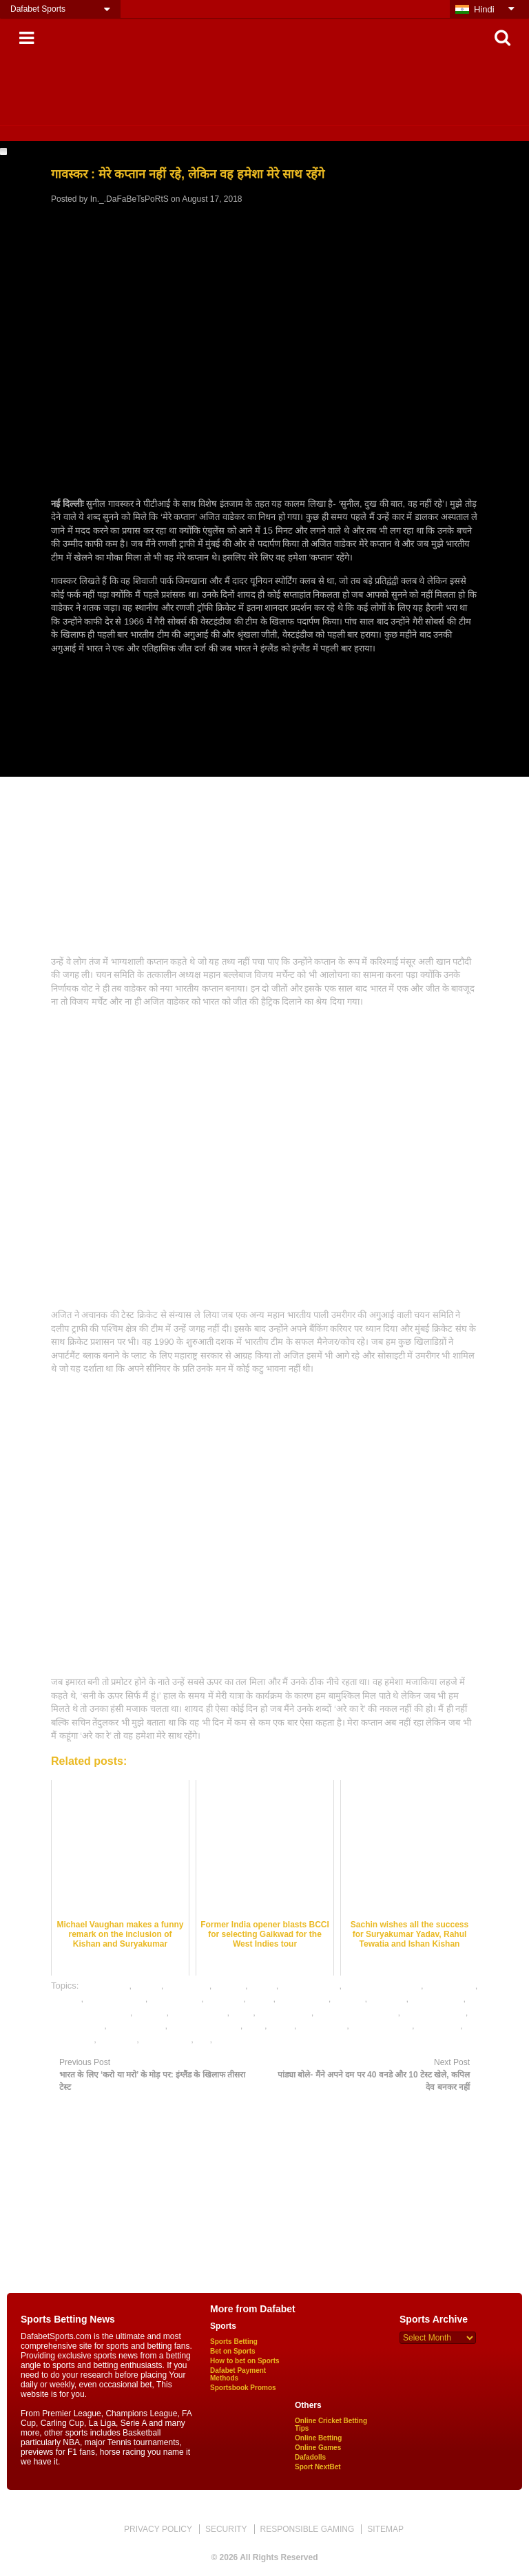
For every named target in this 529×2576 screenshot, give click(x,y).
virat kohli (117, 2039)
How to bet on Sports (245, 2361)
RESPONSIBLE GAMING (307, 2529)
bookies (229, 1985)
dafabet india (175, 1998)
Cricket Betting (310, 1985)
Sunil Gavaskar (382, 2025)
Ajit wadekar (105, 1985)
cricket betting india (382, 1985)
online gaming (137, 2025)
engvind (349, 1998)
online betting (284, 2012)
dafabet (66, 1998)
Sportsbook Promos (243, 2387)
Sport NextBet (318, 2467)
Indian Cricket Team (90, 2012)
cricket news (450, 1985)
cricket (263, 1985)
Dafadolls (310, 2457)
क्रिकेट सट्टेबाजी (166, 2039)
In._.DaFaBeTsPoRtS (129, 199)
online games (77, 2025)
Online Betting (318, 2438)
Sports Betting (234, 2341)
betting (147, 1985)
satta (254, 2025)
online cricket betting (357, 2012)
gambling (388, 1998)
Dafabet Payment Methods (238, 2374)
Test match (438, 2025)
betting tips (187, 1985)
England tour (303, 1998)
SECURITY (226, 2529)
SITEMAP (385, 2529)
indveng (151, 2012)
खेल (202, 2039)
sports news (322, 2025)
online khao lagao (205, 2025)
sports (281, 2025)
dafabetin (225, 1998)
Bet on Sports (233, 2351)
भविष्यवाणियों (237, 2039)
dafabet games (115, 1998)
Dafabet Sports (37, 9)
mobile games (199, 2012)
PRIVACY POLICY (158, 2529)
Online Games (318, 2447)
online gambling (434, 2012)
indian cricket (437, 1998)
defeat (260, 1998)
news (242, 2012)
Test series (72, 2039)
